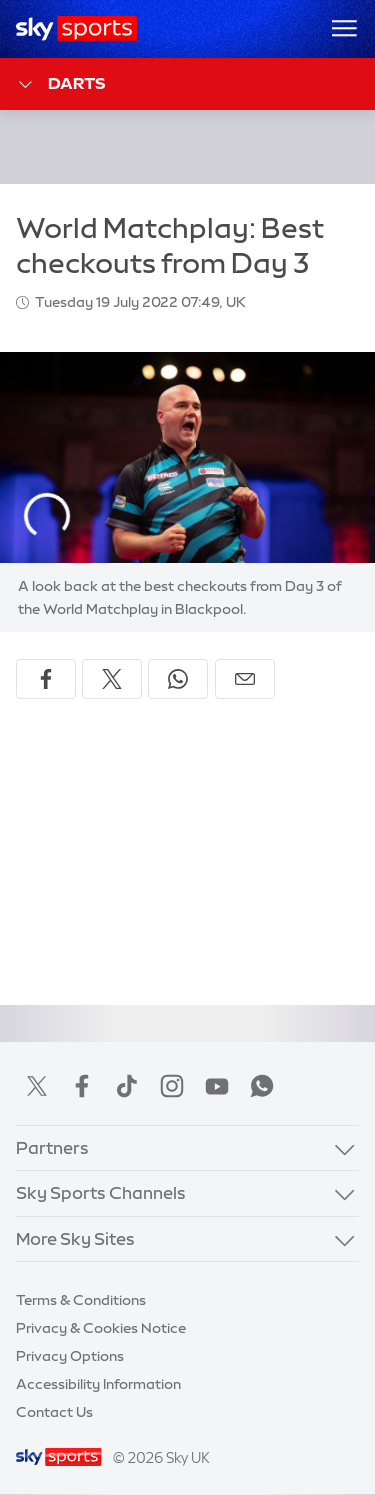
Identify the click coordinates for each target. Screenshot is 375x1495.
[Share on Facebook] (46, 679)
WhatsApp (262, 1086)
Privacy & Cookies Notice (101, 1328)
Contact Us (54, 1412)
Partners (52, 1147)
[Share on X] (112, 679)
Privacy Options (70, 1356)
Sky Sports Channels (101, 1192)
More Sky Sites (75, 1238)
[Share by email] (245, 679)
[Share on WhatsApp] (178, 679)
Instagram (172, 1086)
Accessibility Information (98, 1384)
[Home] (76, 29)
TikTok (127, 1086)
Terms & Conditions (81, 1300)
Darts (60, 84)
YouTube (217, 1086)
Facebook (82, 1086)
